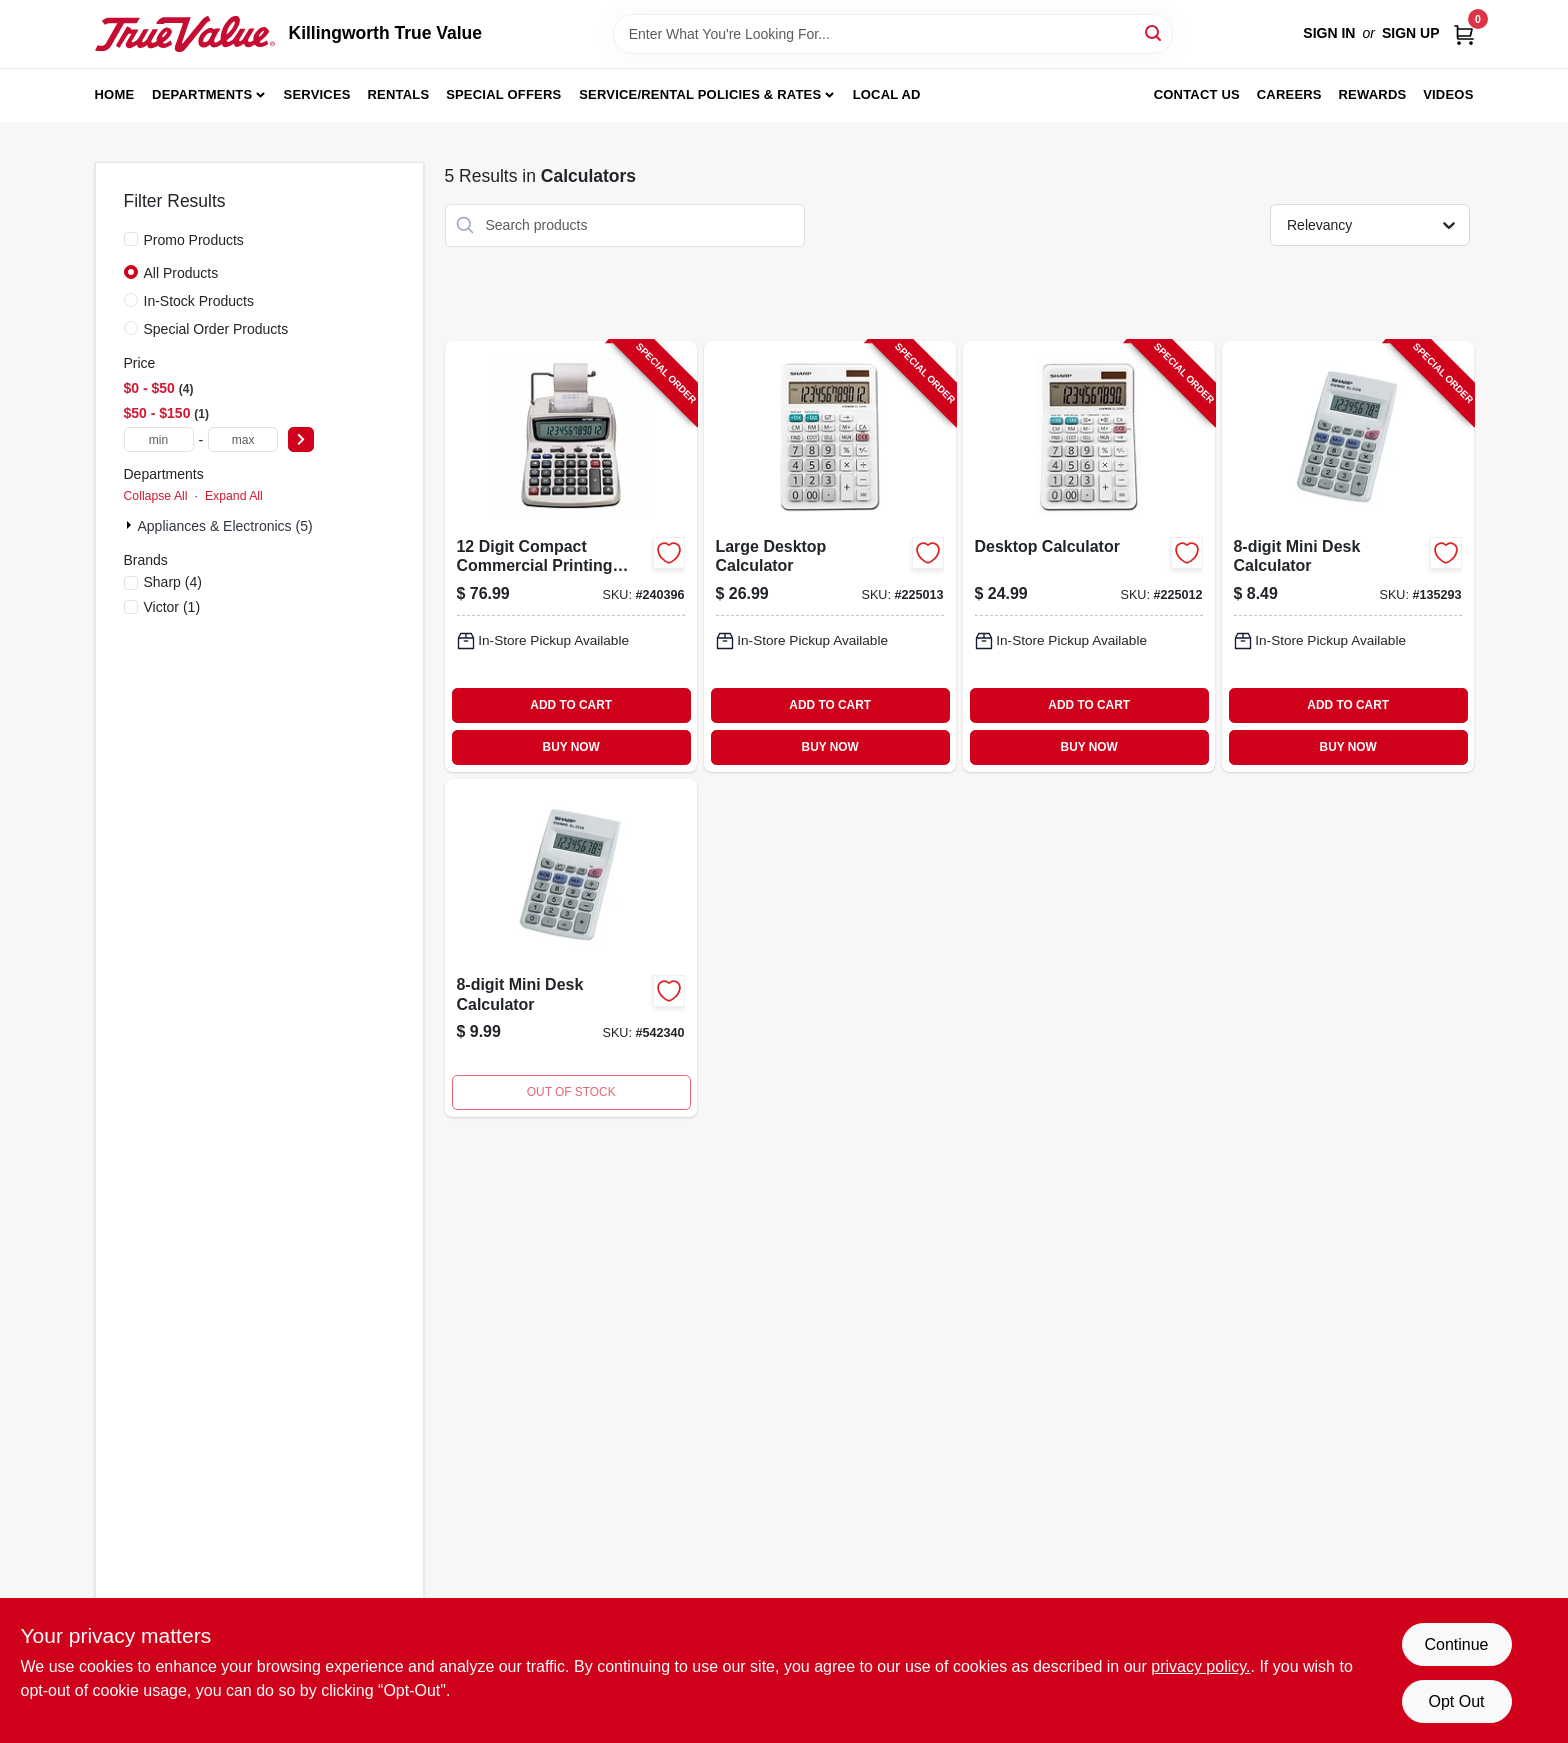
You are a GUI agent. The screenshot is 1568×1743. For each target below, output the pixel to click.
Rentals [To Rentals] (399, 94)
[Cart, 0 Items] (1464, 33)
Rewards (1373, 94)
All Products (181, 273)
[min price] (159, 439)
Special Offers (503, 94)
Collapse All (156, 496)
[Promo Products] (131, 239)
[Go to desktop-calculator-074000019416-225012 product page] (1089, 556)
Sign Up (1411, 33)
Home (115, 94)
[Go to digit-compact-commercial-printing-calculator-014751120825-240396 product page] (571, 556)
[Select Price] (301, 439)
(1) (172, 607)
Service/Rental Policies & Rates (700, 94)
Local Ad (887, 94)
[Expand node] (131, 525)
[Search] (1154, 32)
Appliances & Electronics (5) (225, 526)
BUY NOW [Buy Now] (571, 747)
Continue (1456, 1644)
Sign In (1329, 33)
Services (317, 94)
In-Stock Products (199, 301)
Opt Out (1456, 1701)
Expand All (234, 496)
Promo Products (194, 240)
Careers (1289, 94)
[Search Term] (893, 34)
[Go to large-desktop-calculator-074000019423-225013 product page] (830, 556)
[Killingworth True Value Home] (185, 34)
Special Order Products (216, 329)
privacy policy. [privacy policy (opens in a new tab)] (1200, 1666)
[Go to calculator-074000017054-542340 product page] (571, 948)
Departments (202, 94)
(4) (173, 582)
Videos (1448, 94)
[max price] (243, 439)
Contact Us (1197, 94)
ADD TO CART (571, 705)
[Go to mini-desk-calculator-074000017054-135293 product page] (1348, 556)
